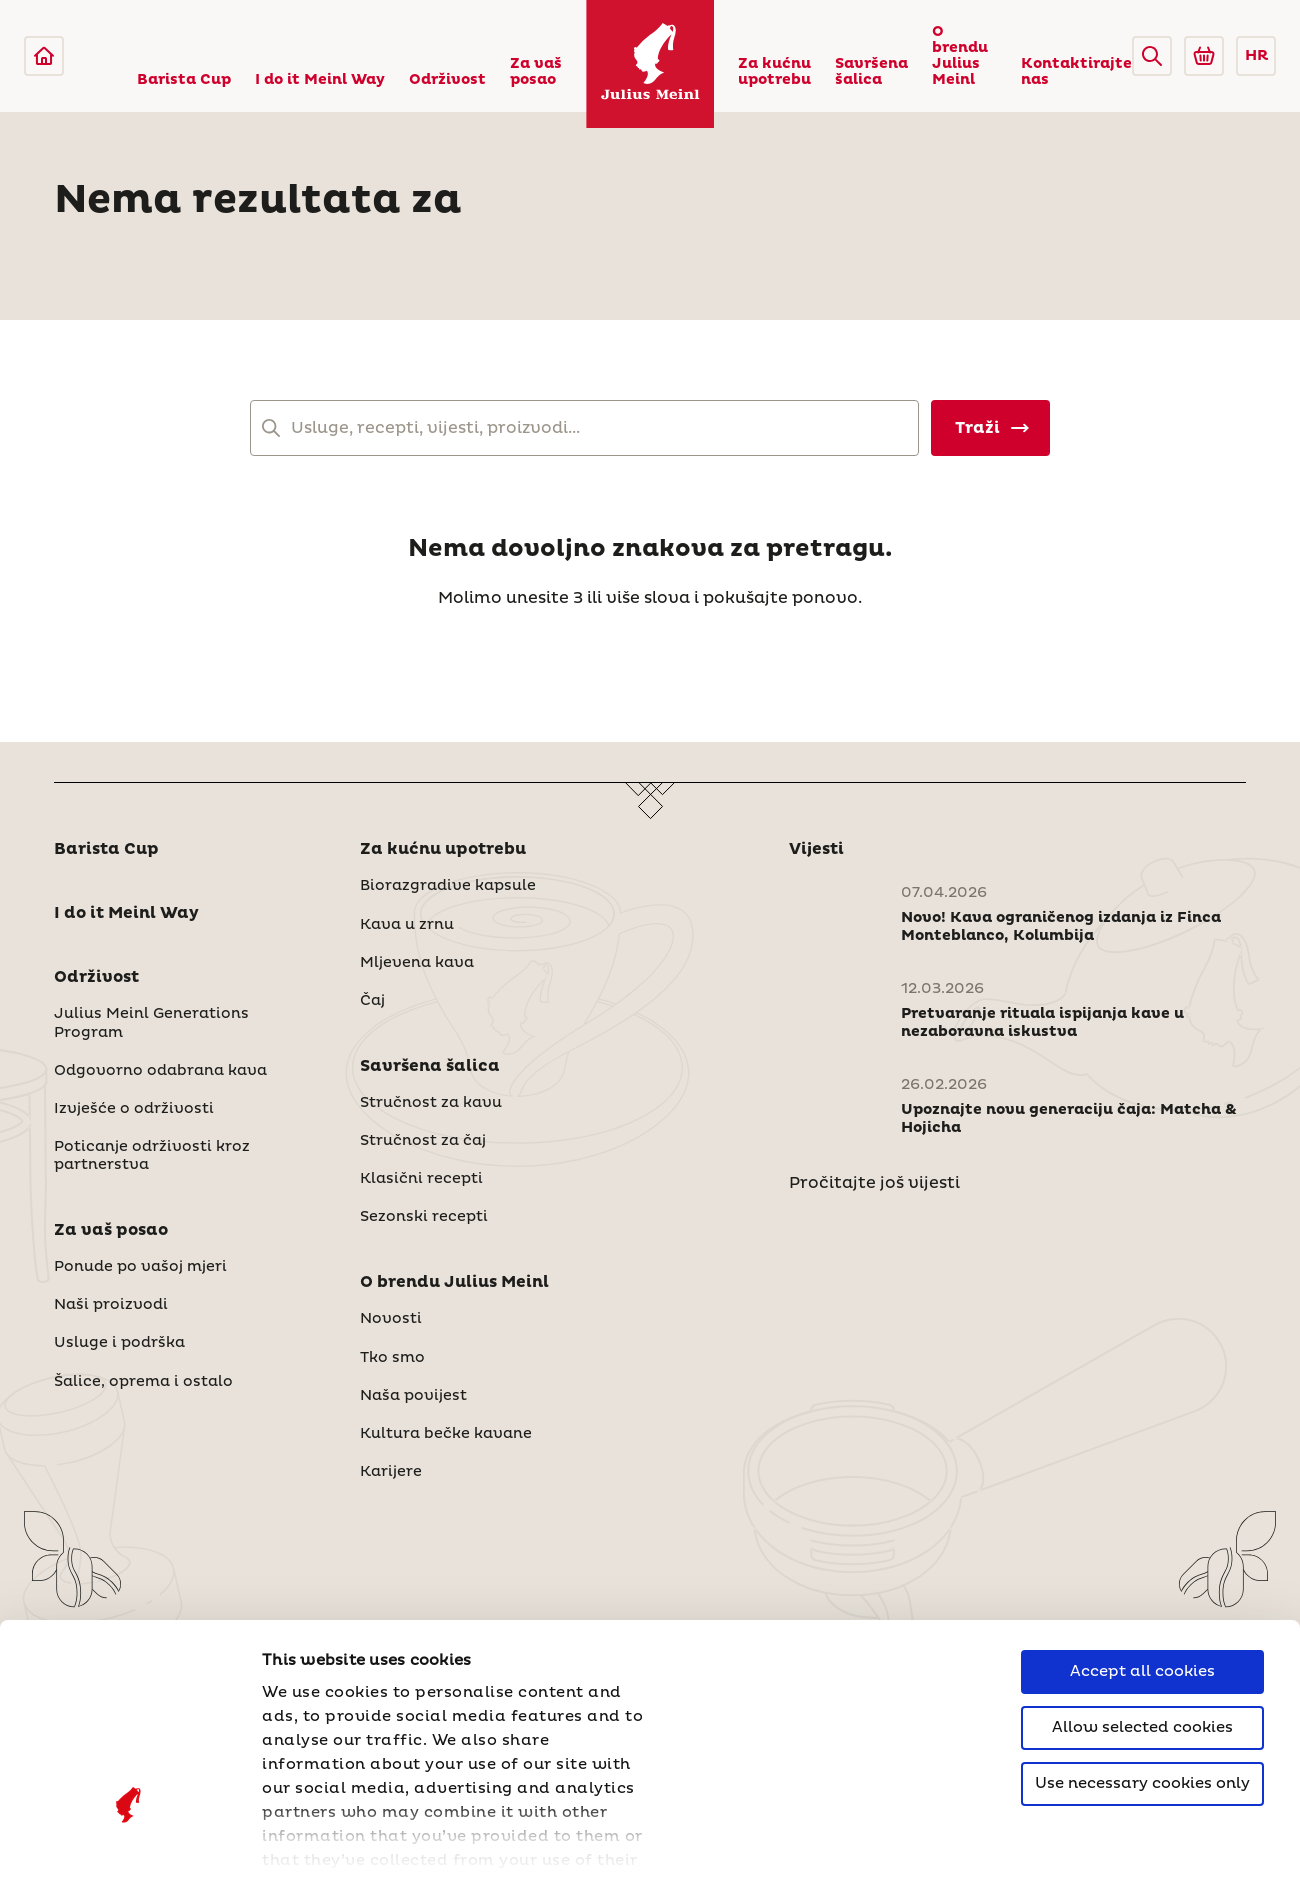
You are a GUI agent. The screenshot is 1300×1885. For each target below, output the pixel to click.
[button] (1152, 56)
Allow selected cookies (1142, 1564)
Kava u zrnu (407, 925)
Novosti (391, 1319)
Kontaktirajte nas (1076, 72)
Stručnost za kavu (431, 1103)
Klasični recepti (421, 1179)
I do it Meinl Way (320, 80)
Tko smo (392, 1358)
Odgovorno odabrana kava (160, 1071)
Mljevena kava (417, 963)
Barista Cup (184, 80)
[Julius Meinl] (44, 56)
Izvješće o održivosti (134, 1109)
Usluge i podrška (119, 1343)
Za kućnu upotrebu (774, 72)
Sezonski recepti (424, 1217)
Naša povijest (413, 1396)
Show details (315, 1845)
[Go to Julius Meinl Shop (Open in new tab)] (1204, 56)
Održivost (447, 80)
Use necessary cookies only (1142, 1620)
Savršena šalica (871, 72)
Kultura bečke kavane (446, 1434)
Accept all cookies (1142, 1508)
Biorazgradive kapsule (448, 886)
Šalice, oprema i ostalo (143, 1382)
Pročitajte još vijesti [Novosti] (874, 1183)
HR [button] (1256, 56)
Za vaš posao (536, 72)
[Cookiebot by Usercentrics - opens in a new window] (129, 1846)
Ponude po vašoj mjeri (140, 1267)
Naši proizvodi (111, 1305)
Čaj (372, 1001)
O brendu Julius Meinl (960, 56)
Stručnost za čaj (423, 1141)
